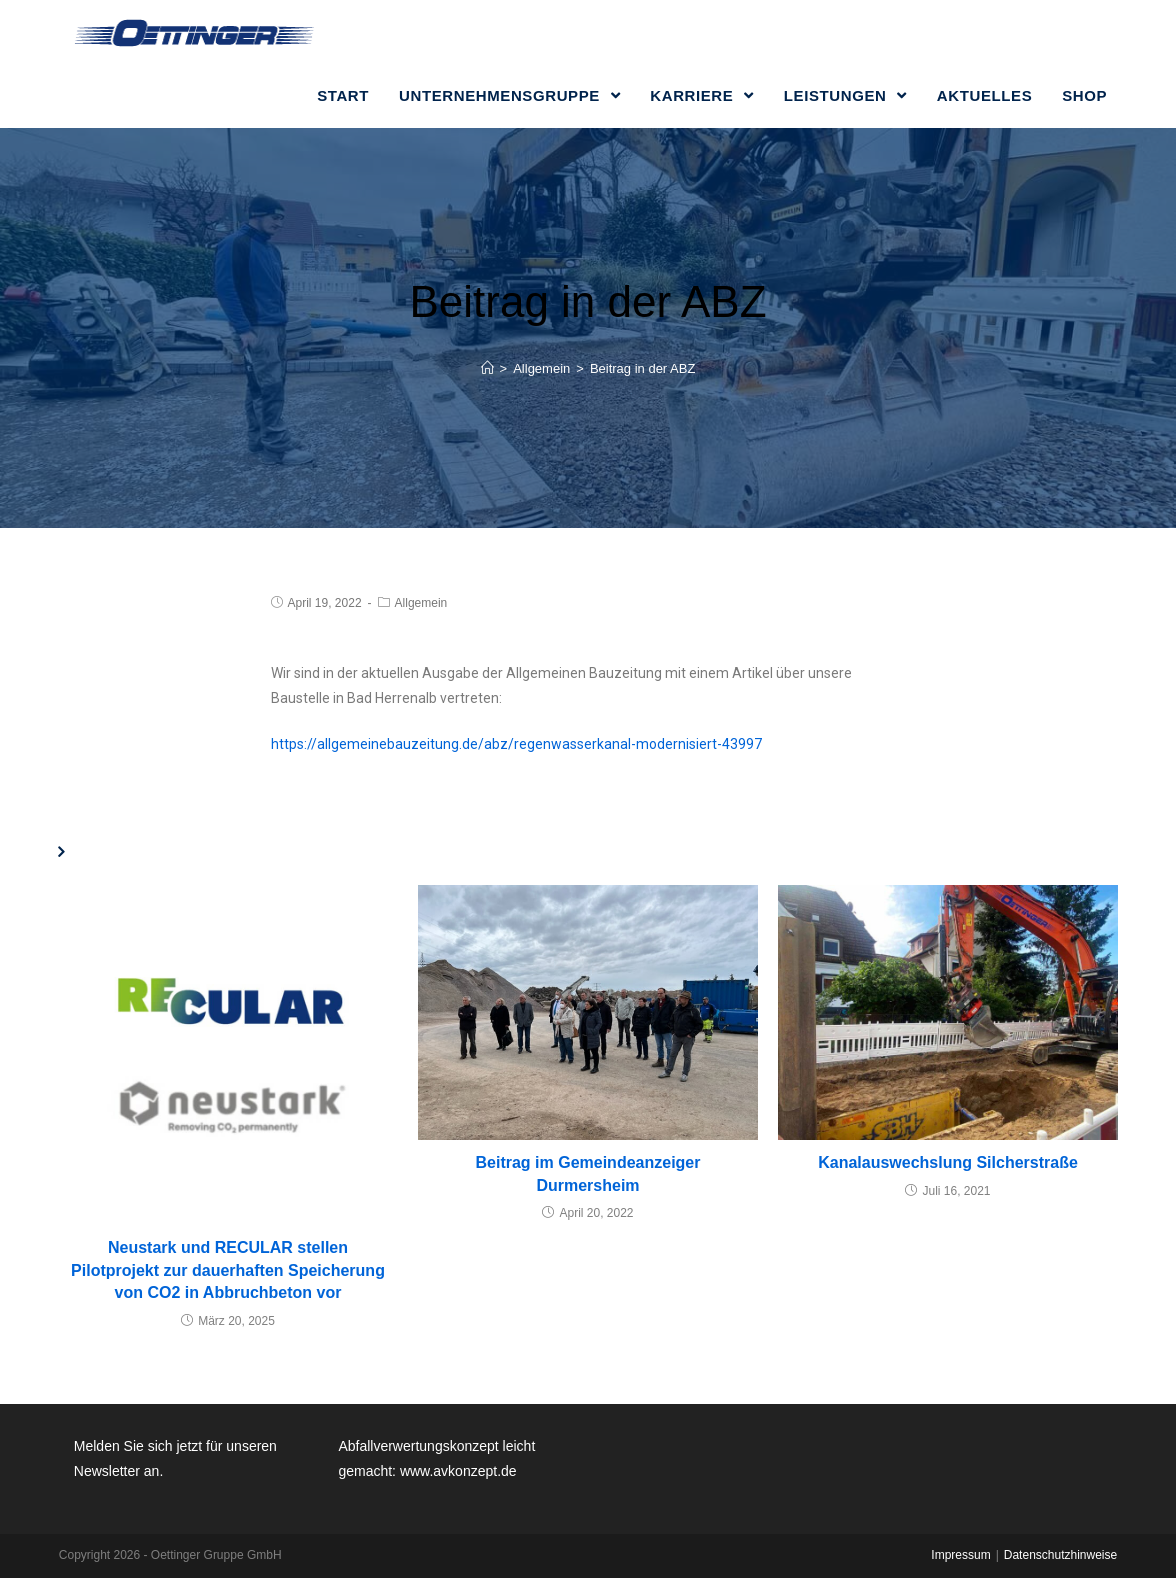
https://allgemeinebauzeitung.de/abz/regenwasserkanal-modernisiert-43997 (516, 744)
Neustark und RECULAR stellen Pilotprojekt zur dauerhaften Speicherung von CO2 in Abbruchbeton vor (228, 1270)
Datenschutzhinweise (1060, 1555)
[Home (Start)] (487, 368)
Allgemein (421, 603)
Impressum (960, 1555)
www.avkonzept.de (458, 1471)
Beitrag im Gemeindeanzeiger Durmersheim (588, 1173)
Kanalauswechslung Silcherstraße (948, 1162)
